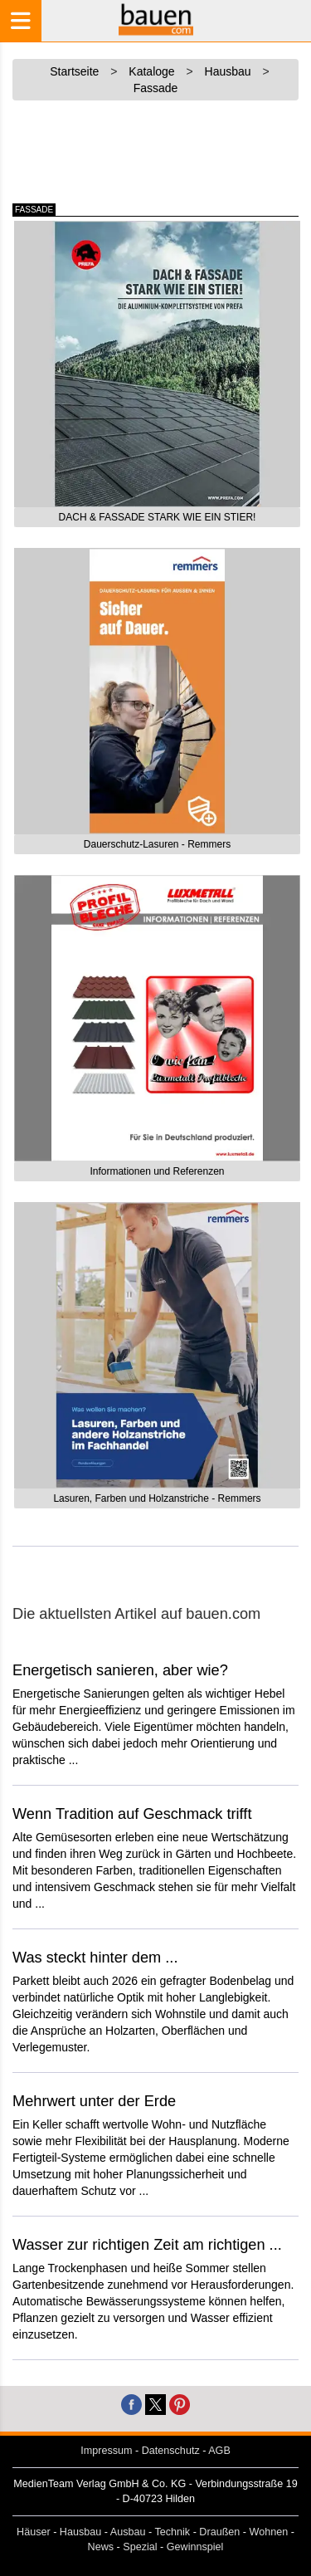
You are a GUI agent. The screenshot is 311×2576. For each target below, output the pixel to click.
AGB (219, 2450)
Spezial (140, 2547)
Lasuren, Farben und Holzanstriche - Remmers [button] (156, 1498)
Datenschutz (171, 2450)
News (101, 2547)
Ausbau (128, 2532)
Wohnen (269, 2532)
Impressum (106, 2450)
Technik (172, 2532)
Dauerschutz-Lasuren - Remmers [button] (157, 844)
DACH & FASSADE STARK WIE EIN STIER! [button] (157, 517)
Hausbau (80, 2532)
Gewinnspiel (195, 2547)
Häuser (34, 2532)
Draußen (219, 2532)
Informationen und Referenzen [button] (157, 1171)
